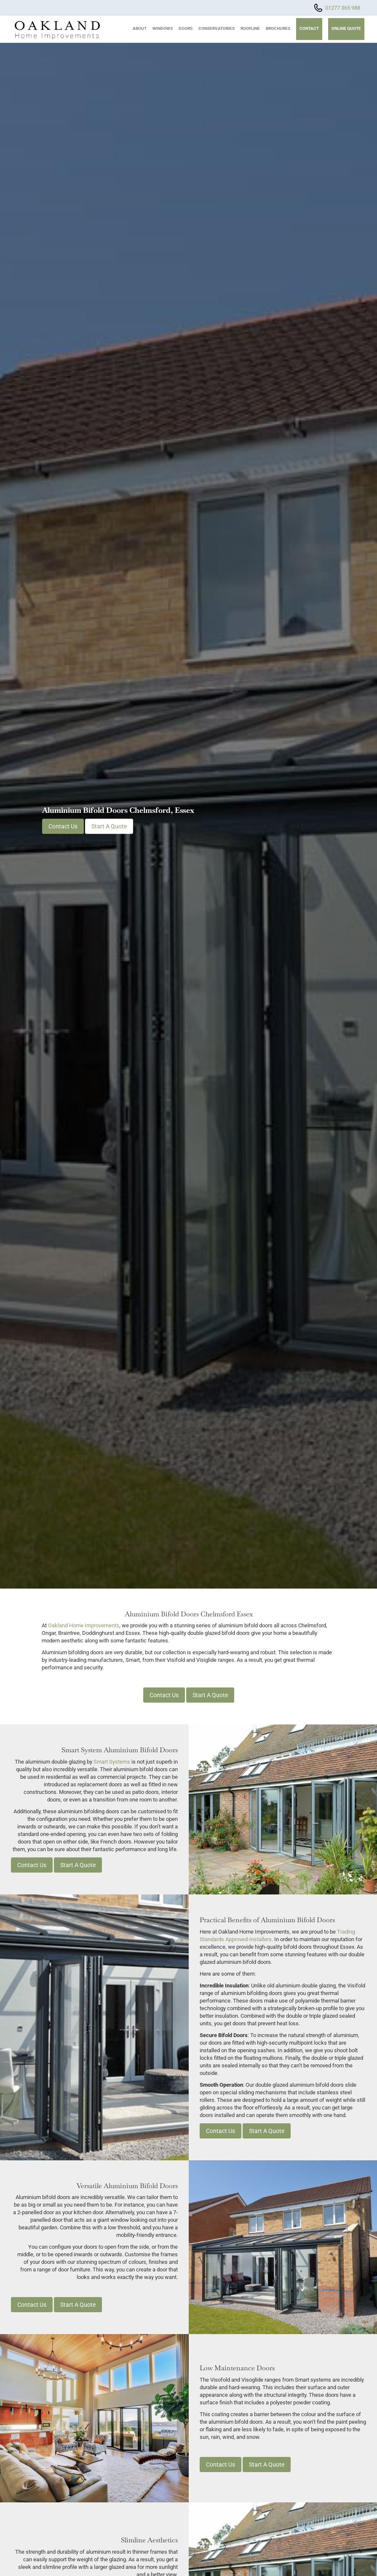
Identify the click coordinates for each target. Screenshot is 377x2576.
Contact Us (63, 826)
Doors (186, 28)
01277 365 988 (342, 8)
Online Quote (346, 28)
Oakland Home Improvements (83, 1625)
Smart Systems (112, 1762)
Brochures (278, 28)
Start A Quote (109, 826)
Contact (309, 28)
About (140, 28)
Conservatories (216, 28)
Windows (162, 28)
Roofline (250, 28)
